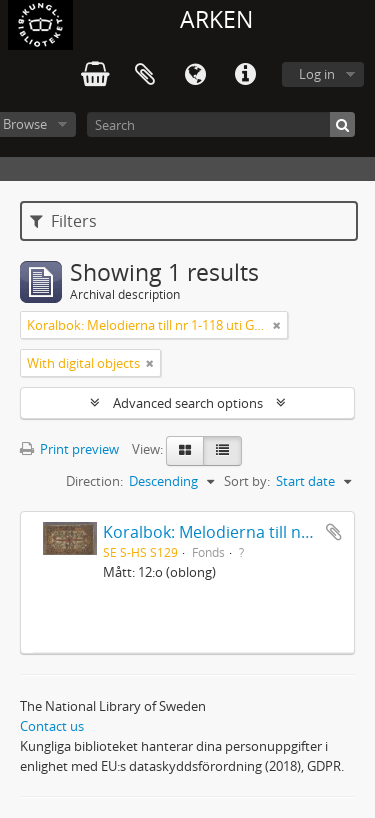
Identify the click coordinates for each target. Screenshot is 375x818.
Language (195, 75)
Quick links (245, 75)
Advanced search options (188, 403)
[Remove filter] (277, 325)
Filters (63, 221)
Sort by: (247, 481)
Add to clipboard (334, 532)
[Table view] (222, 451)
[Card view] (185, 451)
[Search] (221, 124)
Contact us (52, 726)
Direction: (94, 481)
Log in (317, 74)
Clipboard (145, 75)
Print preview (69, 449)
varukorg (95, 75)
